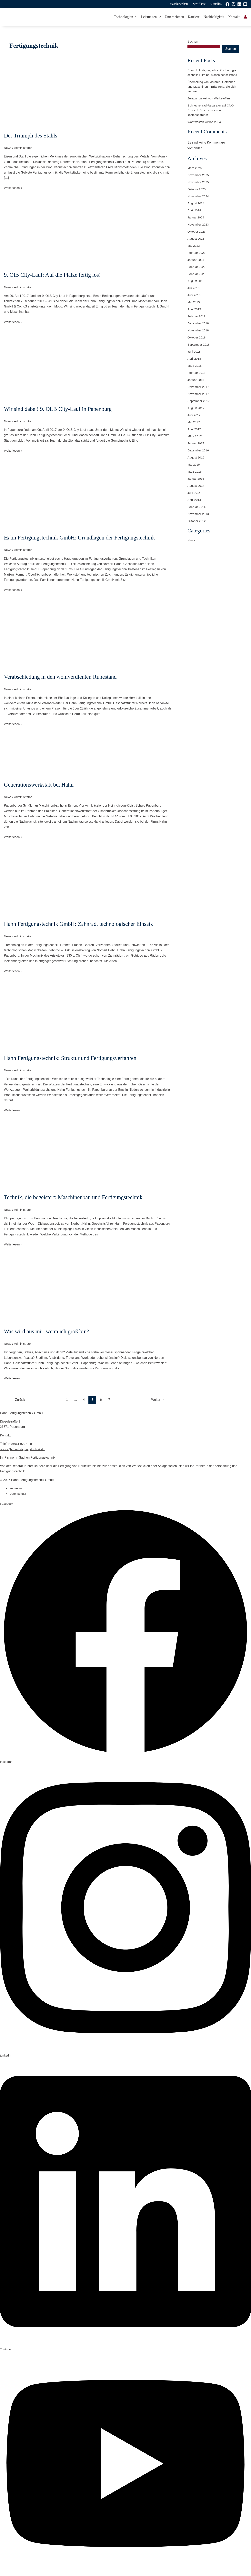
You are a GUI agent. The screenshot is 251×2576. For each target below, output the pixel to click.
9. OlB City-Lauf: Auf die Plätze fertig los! (54, 274)
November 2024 (198, 201)
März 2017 (194, 441)
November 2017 (198, 398)
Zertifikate (199, 3)
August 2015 (196, 462)
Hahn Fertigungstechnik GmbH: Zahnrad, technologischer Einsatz (82, 923)
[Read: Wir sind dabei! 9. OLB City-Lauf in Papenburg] (72, 366)
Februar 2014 (196, 511)
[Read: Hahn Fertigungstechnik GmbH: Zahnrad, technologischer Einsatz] (72, 881)
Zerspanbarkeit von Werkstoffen (209, 103)
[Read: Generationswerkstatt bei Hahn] (72, 755)
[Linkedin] (239, 4)
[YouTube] (245, 4)
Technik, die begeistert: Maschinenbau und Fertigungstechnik (76, 1196)
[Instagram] (233, 4)
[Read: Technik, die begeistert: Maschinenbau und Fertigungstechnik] (72, 1154)
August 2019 (196, 285)
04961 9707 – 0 (22, 1443)
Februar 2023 (196, 257)
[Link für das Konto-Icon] (245, 17)
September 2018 (199, 349)
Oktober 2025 (196, 194)
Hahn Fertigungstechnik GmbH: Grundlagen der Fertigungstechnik (83, 537)
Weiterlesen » (13, 187)
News (8, 147)
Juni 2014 (194, 497)
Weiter (157, 1399)
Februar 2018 (196, 377)
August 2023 (196, 243)
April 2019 (194, 314)
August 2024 (196, 208)
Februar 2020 (196, 278)
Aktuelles (216, 3)
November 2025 (198, 186)
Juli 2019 (193, 292)
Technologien (125, 17)
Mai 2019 (193, 306)
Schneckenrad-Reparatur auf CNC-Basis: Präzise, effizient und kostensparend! (211, 114)
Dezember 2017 (198, 391)
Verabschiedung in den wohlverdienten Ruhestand (63, 676)
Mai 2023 (193, 250)
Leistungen (151, 17)
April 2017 (194, 434)
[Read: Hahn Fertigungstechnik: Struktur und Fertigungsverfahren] (72, 1015)
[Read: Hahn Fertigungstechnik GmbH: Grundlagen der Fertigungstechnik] (72, 495)
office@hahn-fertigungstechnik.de (23, 1448)
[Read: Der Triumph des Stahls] (72, 93)
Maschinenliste (178, 3)
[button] (135, 17)
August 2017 (196, 412)
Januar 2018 (196, 384)
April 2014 (194, 504)
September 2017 (199, 405)
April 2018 (194, 363)
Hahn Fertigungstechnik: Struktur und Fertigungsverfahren (73, 1057)
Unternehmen (174, 17)
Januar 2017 (196, 448)
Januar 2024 (196, 222)
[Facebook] (227, 4)
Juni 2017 (194, 419)
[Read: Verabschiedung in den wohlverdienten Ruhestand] (72, 634)
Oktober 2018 (196, 342)
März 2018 (194, 370)
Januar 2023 (196, 264)
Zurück (18, 1399)
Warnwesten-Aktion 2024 (204, 126)
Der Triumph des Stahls (32, 135)
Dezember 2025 (198, 179)
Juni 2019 (194, 299)
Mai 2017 (193, 426)
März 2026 (194, 172)
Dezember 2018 (198, 328)
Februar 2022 (196, 271)
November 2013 (198, 518)
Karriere (194, 17)
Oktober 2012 (196, 525)
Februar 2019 (196, 321)
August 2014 (196, 490)
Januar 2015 (196, 483)
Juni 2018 (194, 356)
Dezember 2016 (198, 455)
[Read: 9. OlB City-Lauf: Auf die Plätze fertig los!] (72, 232)
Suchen (192, 41)
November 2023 (198, 229)
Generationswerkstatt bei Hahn (40, 784)
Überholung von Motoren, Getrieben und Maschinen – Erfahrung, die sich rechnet (212, 91)
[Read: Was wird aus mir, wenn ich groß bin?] (72, 1288)
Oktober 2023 (196, 236)
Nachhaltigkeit (214, 17)
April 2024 (194, 215)
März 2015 (194, 476)
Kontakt (234, 17)
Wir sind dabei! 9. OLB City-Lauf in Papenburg (60, 408)
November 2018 (198, 335)
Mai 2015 (193, 469)
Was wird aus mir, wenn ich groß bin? (48, 1330)
